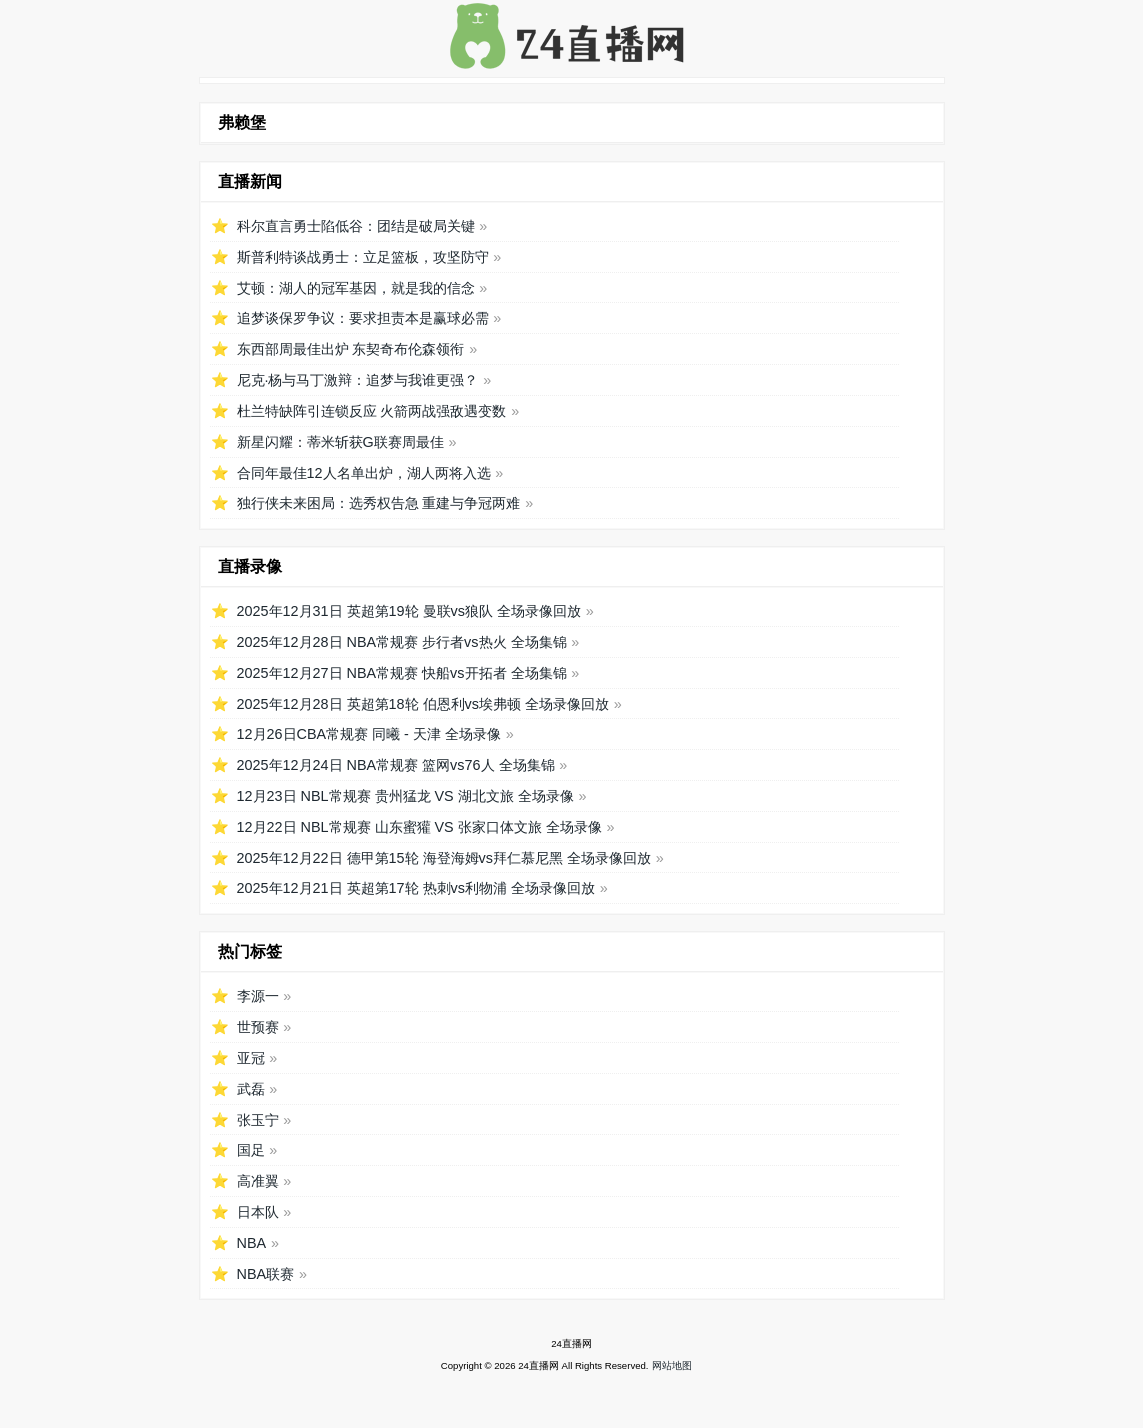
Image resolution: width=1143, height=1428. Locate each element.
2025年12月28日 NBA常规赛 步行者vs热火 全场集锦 (402, 642)
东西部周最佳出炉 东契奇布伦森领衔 (351, 349)
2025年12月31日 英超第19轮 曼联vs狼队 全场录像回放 (409, 611)
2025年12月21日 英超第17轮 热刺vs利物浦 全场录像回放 (416, 888)
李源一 (258, 996)
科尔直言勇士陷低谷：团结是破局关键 (356, 226)
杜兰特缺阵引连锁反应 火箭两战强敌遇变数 (372, 411)
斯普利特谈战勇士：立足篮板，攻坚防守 (363, 257)
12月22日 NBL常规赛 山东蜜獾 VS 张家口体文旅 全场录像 (419, 827)
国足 (251, 1150)
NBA (252, 1243)
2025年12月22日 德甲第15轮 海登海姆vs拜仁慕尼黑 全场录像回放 (444, 858)
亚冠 (251, 1058)
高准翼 (258, 1181)
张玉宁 (258, 1120)
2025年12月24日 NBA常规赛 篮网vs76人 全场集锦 (396, 765)
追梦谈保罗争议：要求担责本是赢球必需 (363, 318)
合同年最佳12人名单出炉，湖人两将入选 (364, 473)
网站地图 (672, 1365)
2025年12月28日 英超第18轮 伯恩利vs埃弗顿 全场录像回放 (423, 704)
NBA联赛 (266, 1274)
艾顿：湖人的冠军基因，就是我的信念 (356, 288)
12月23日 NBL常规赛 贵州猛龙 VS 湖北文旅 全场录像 (405, 796)
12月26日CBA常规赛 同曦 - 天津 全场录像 (369, 734)
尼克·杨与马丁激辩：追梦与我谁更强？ (358, 380)
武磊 (251, 1089)
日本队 (258, 1212)
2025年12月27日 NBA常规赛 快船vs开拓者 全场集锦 (402, 673)
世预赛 (258, 1027)
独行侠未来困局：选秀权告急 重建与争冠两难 (379, 503)
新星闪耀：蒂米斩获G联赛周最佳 (340, 442)
